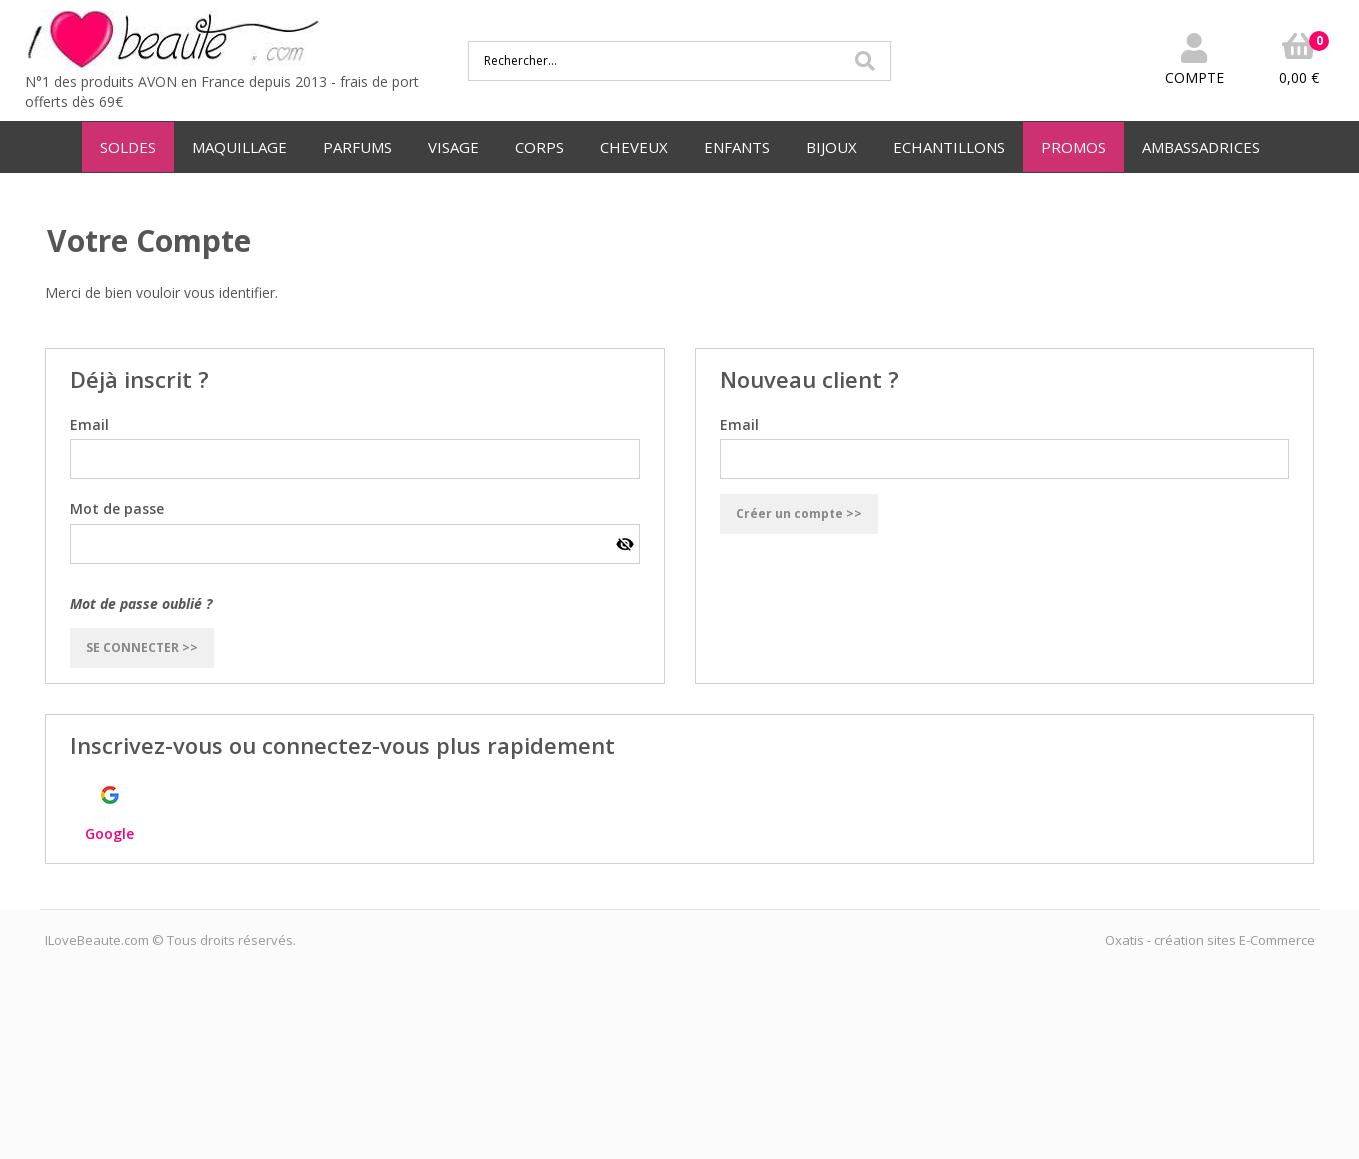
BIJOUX (831, 147)
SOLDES (128, 147)
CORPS (539, 147)
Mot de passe (117, 508)
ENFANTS (737, 147)
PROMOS (1073, 147)
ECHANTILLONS (949, 147)
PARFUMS (357, 147)
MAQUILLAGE (239, 147)
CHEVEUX (634, 147)
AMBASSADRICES (1201, 147)
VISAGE (453, 147)
